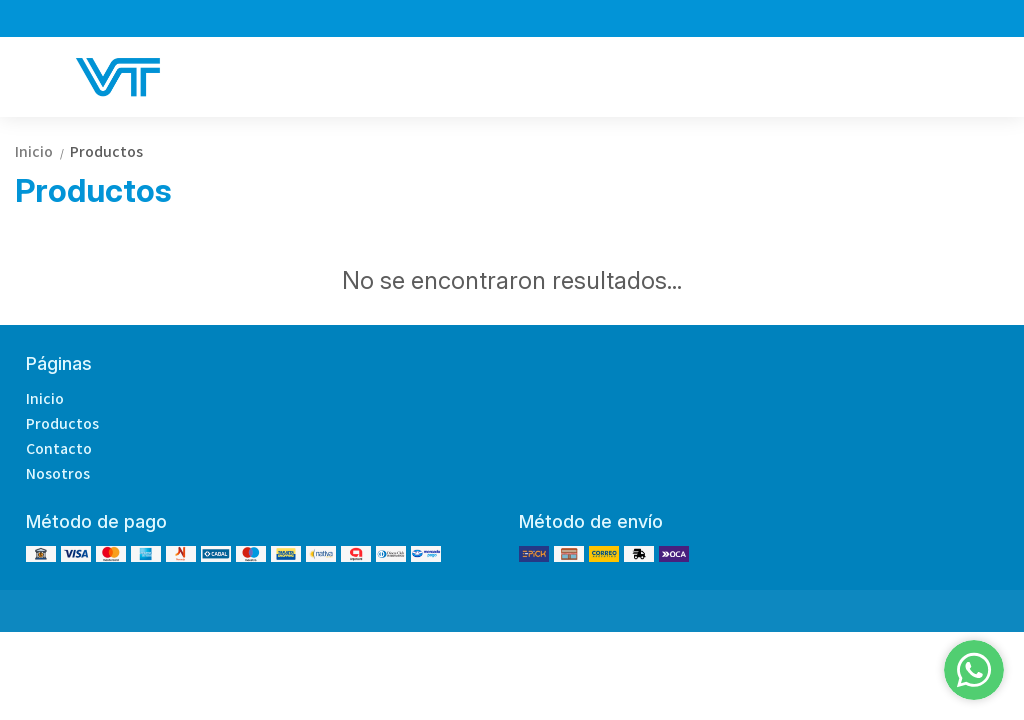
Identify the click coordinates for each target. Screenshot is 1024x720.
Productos (106, 151)
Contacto (59, 448)
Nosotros (58, 473)
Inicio (42, 151)
